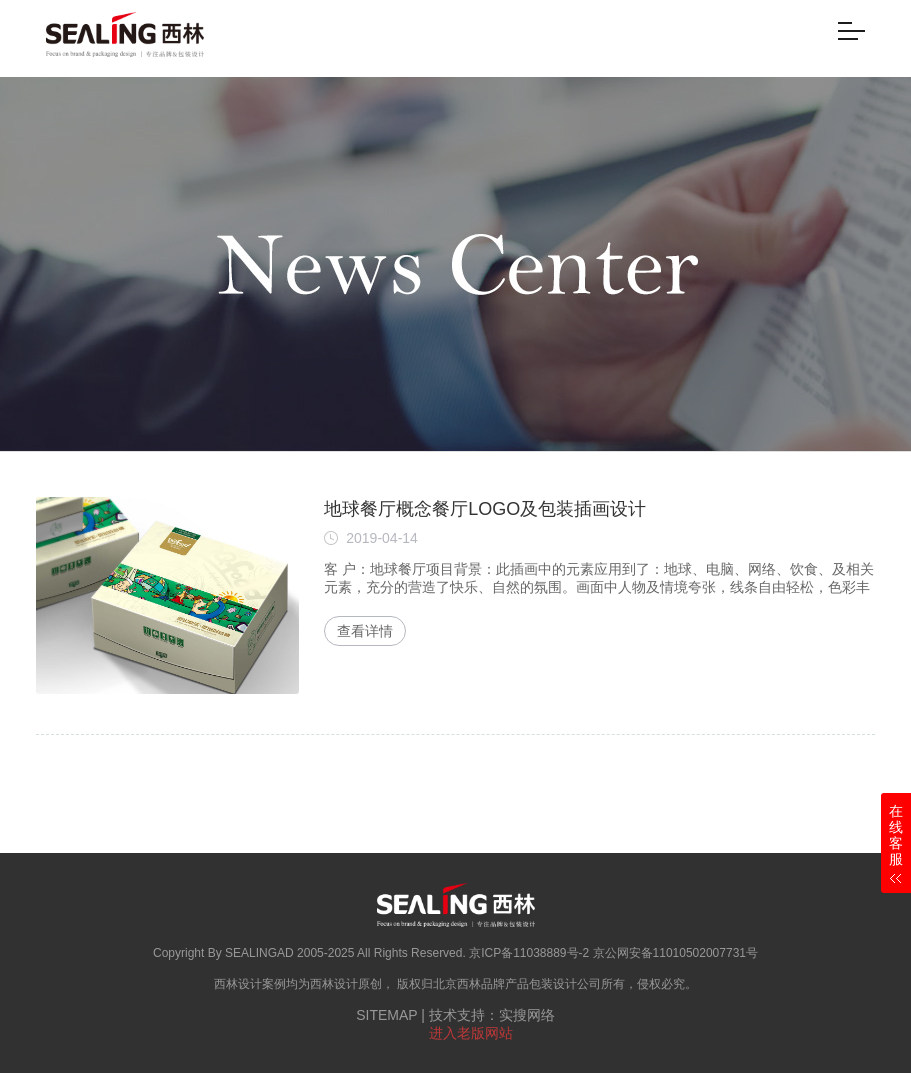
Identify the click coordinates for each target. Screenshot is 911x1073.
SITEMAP (386, 1015)
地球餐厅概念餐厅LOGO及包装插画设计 (485, 509)
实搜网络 (527, 1015)
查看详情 (365, 631)
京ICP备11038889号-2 (529, 953)
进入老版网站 (471, 1033)
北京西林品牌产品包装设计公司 (517, 984)
